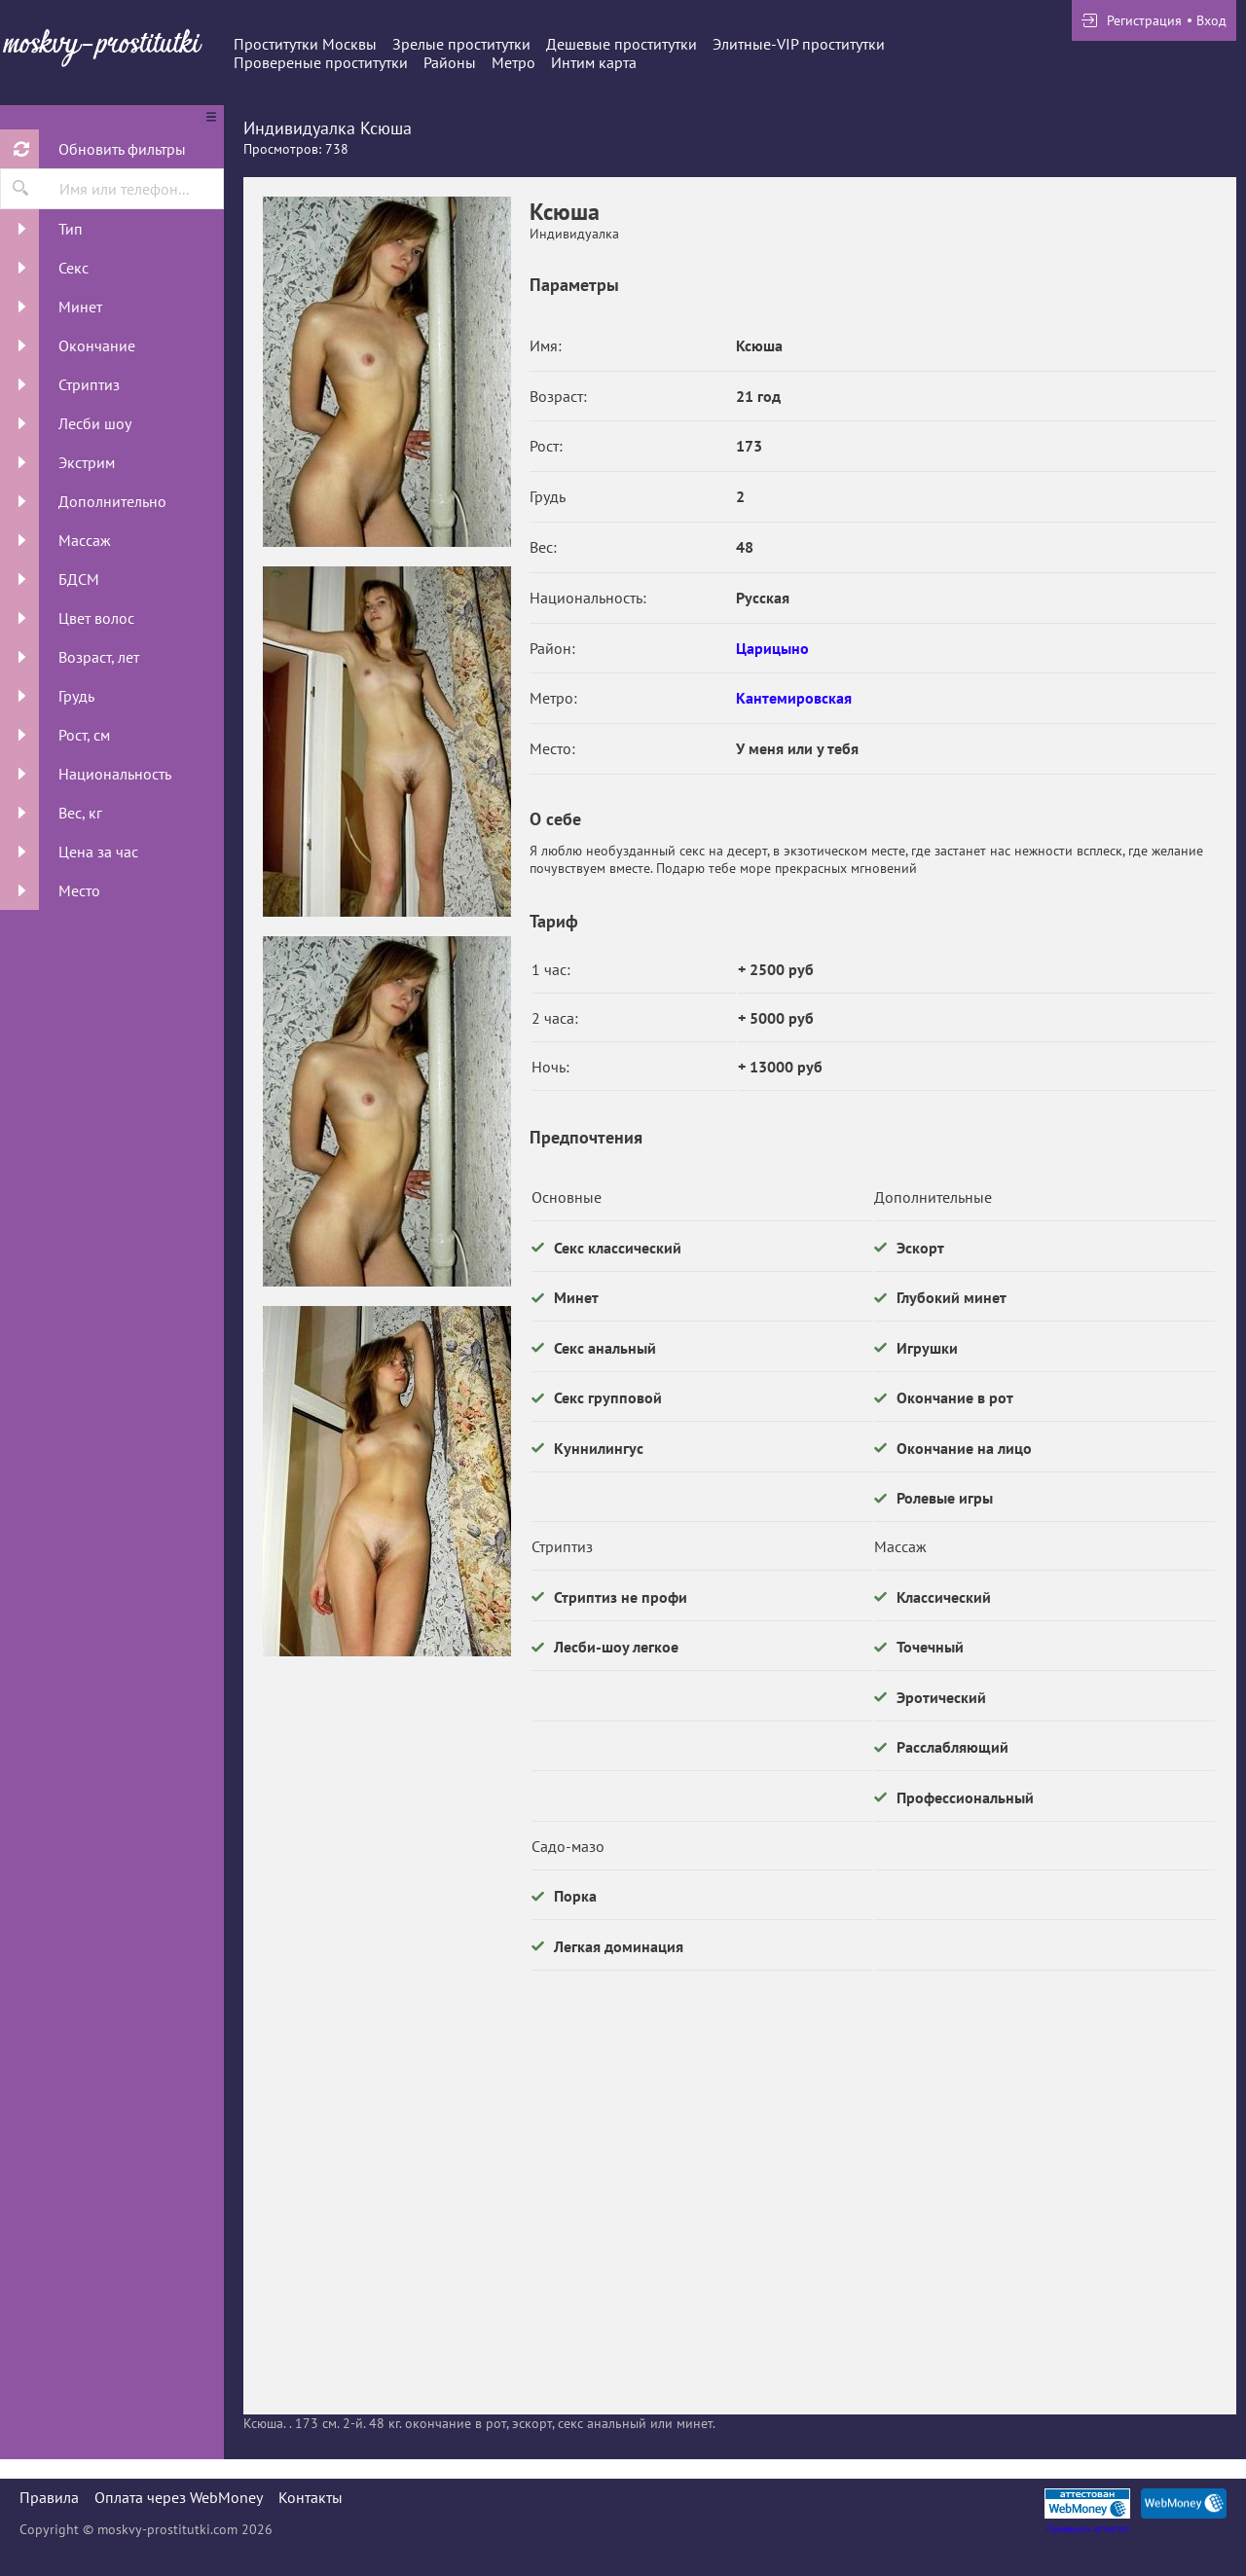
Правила (49, 2497)
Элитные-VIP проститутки (799, 44)
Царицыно (772, 648)
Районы (449, 62)
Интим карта (594, 62)
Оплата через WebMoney (178, 2497)
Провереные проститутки (321, 62)
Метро (513, 62)
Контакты (310, 2497)
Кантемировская (794, 697)
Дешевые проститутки (621, 44)
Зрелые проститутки (461, 44)
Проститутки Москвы (305, 44)
